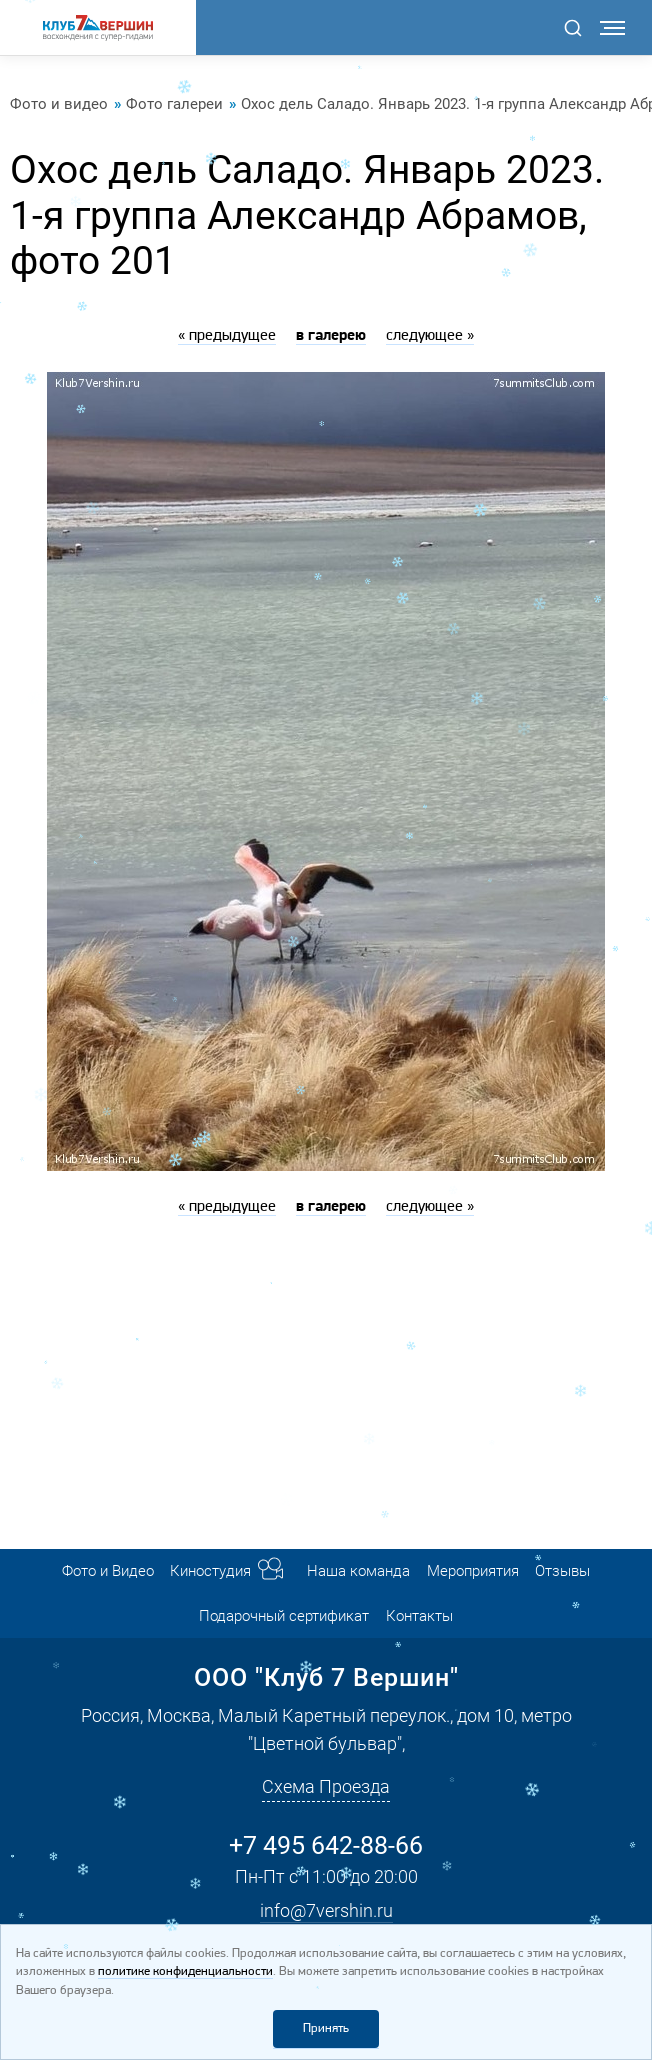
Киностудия (210, 1571)
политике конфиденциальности (185, 1971)
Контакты (419, 1616)
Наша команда (358, 1571)
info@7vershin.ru (326, 1911)
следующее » (430, 336)
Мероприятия (473, 1571)
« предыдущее (227, 336)
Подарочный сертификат (284, 1616)
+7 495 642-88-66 (326, 1845)
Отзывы (562, 1571)
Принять (326, 2028)
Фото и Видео (108, 1571)
